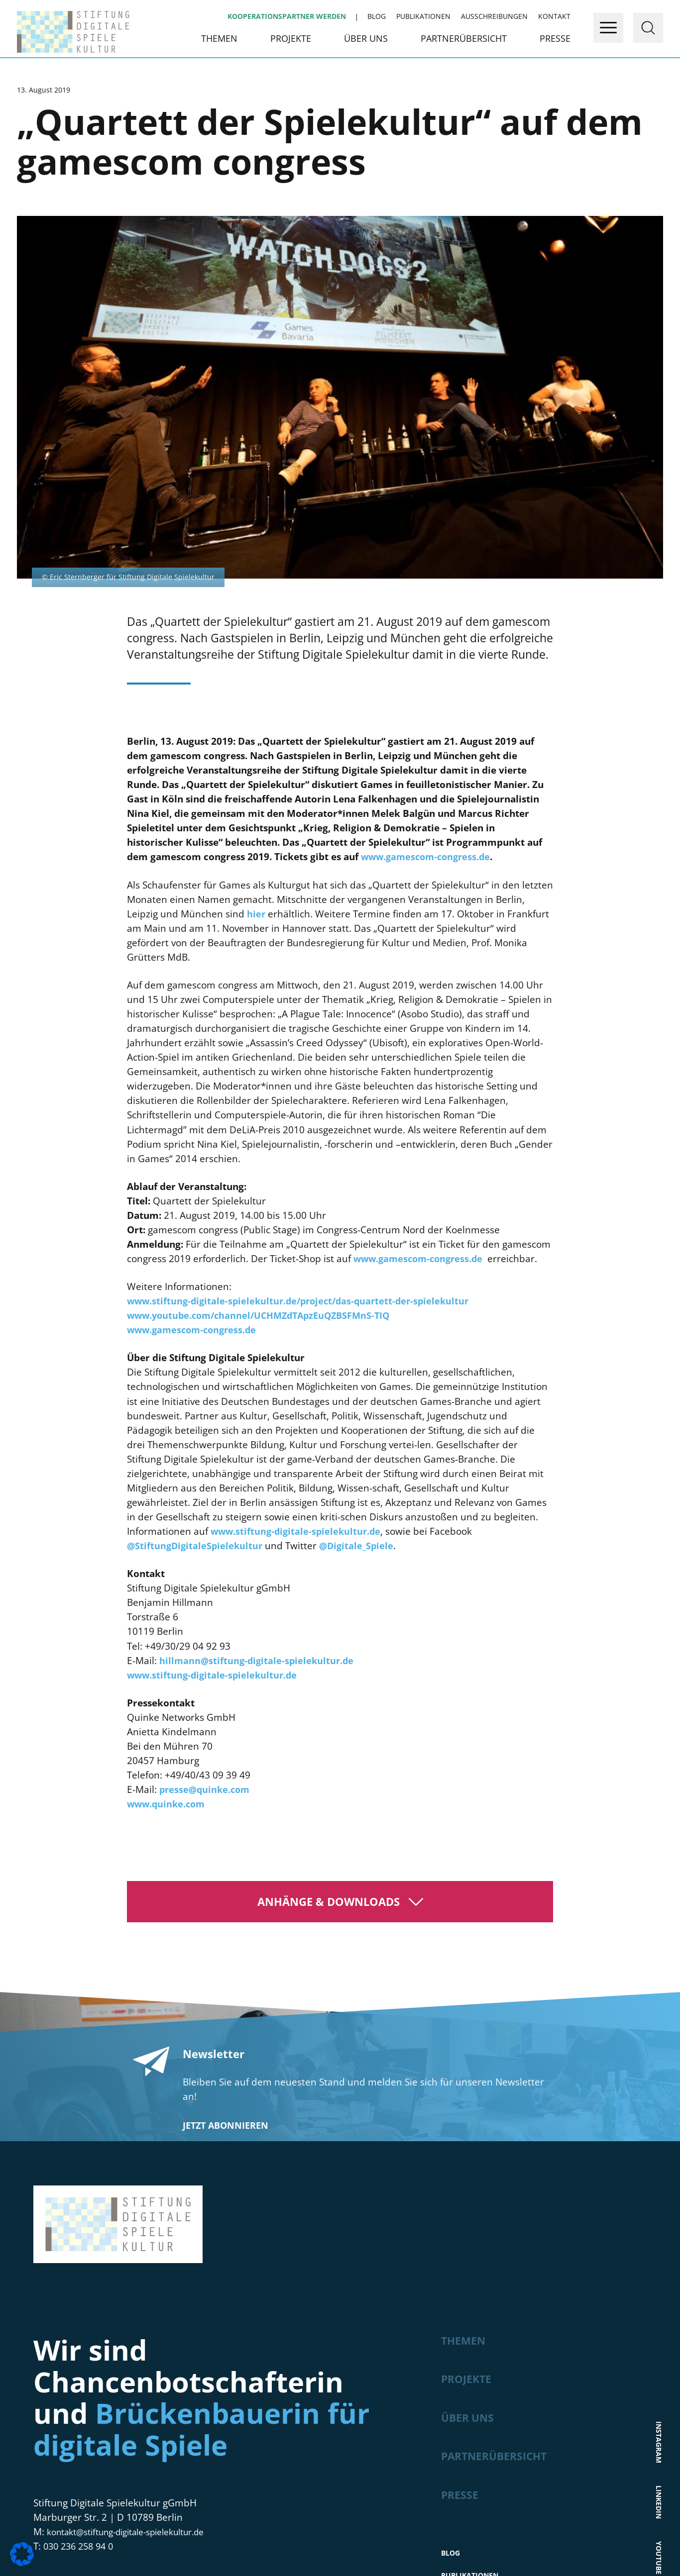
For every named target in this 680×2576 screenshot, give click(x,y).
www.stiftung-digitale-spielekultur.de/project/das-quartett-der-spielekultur (297, 1006)
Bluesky (659, 2314)
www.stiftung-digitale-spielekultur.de (295, 1237)
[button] (22, 2554)
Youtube (659, 2255)
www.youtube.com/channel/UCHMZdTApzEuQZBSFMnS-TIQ (258, 1021)
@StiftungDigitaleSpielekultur (194, 1251)
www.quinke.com (166, 1509)
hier (256, 619)
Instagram (659, 2129)
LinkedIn (659, 2195)
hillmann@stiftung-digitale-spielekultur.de (256, 1366)
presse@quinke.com (204, 1495)
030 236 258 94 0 (81, 2251)
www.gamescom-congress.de (425, 563)
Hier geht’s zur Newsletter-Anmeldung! (340, 2520)
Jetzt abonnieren (225, 1831)
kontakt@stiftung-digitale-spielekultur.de (138, 2237)
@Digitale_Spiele (356, 1251)
